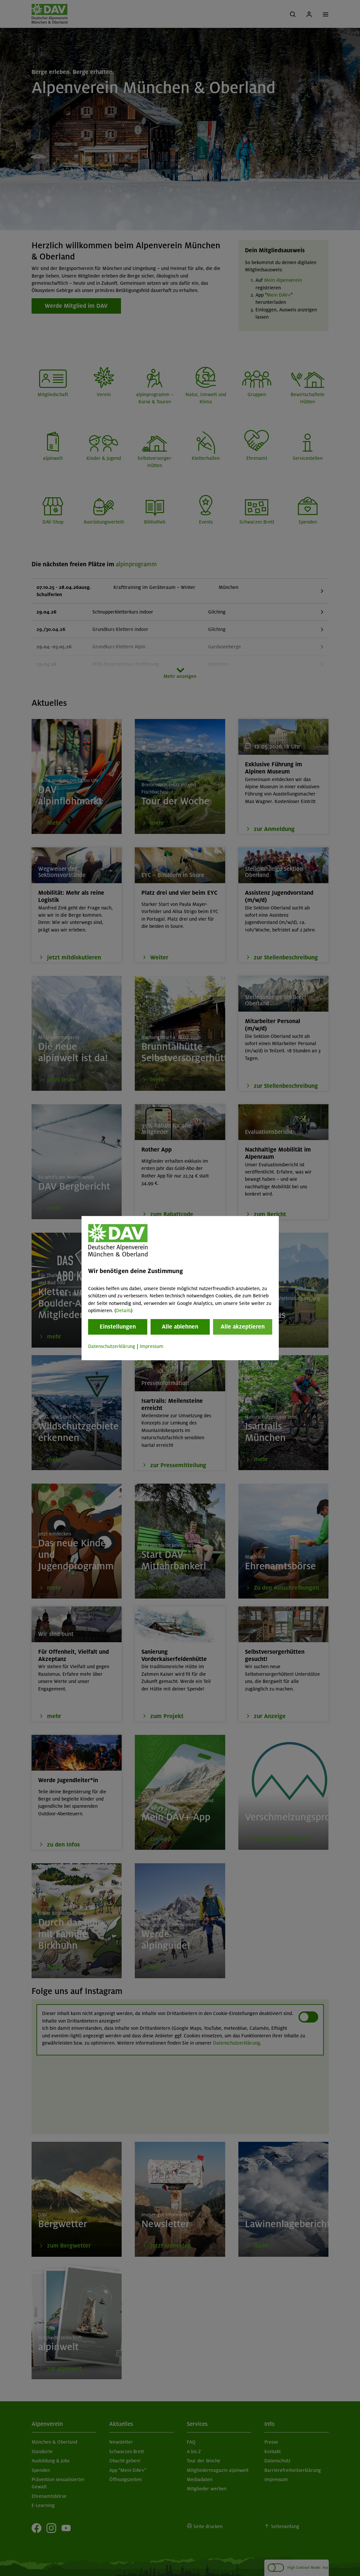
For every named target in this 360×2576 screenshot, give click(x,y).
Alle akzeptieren (243, 1327)
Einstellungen (118, 1327)
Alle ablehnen (180, 1327)
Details (123, 1310)
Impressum (151, 1347)
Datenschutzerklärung (111, 1347)
